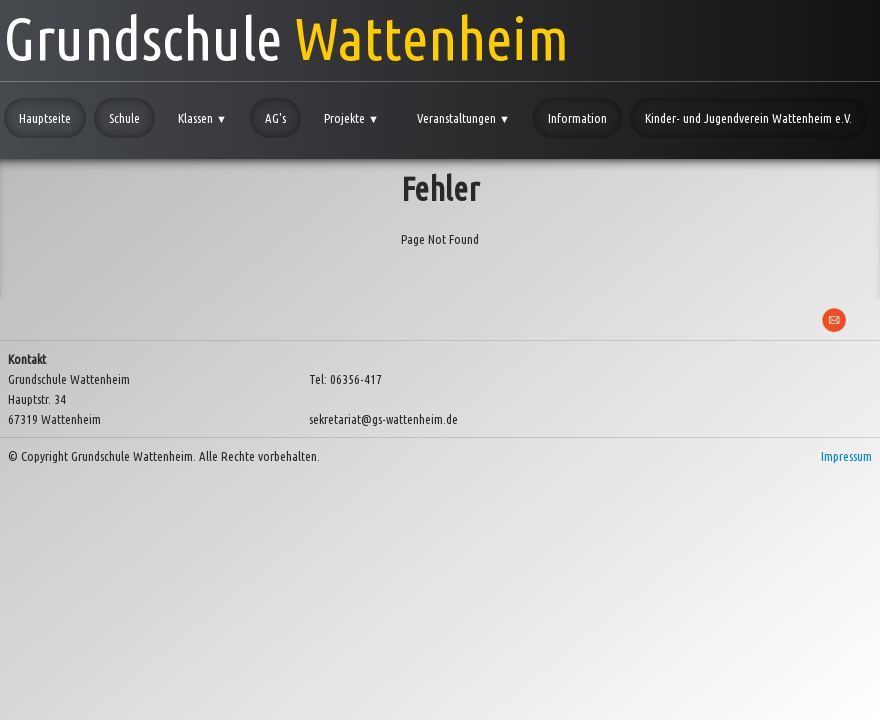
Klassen (202, 118)
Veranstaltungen (463, 118)
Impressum (846, 456)
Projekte (351, 118)
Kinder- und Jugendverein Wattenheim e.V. (748, 118)
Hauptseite (45, 118)
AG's (275, 118)
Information (577, 118)
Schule (124, 118)
